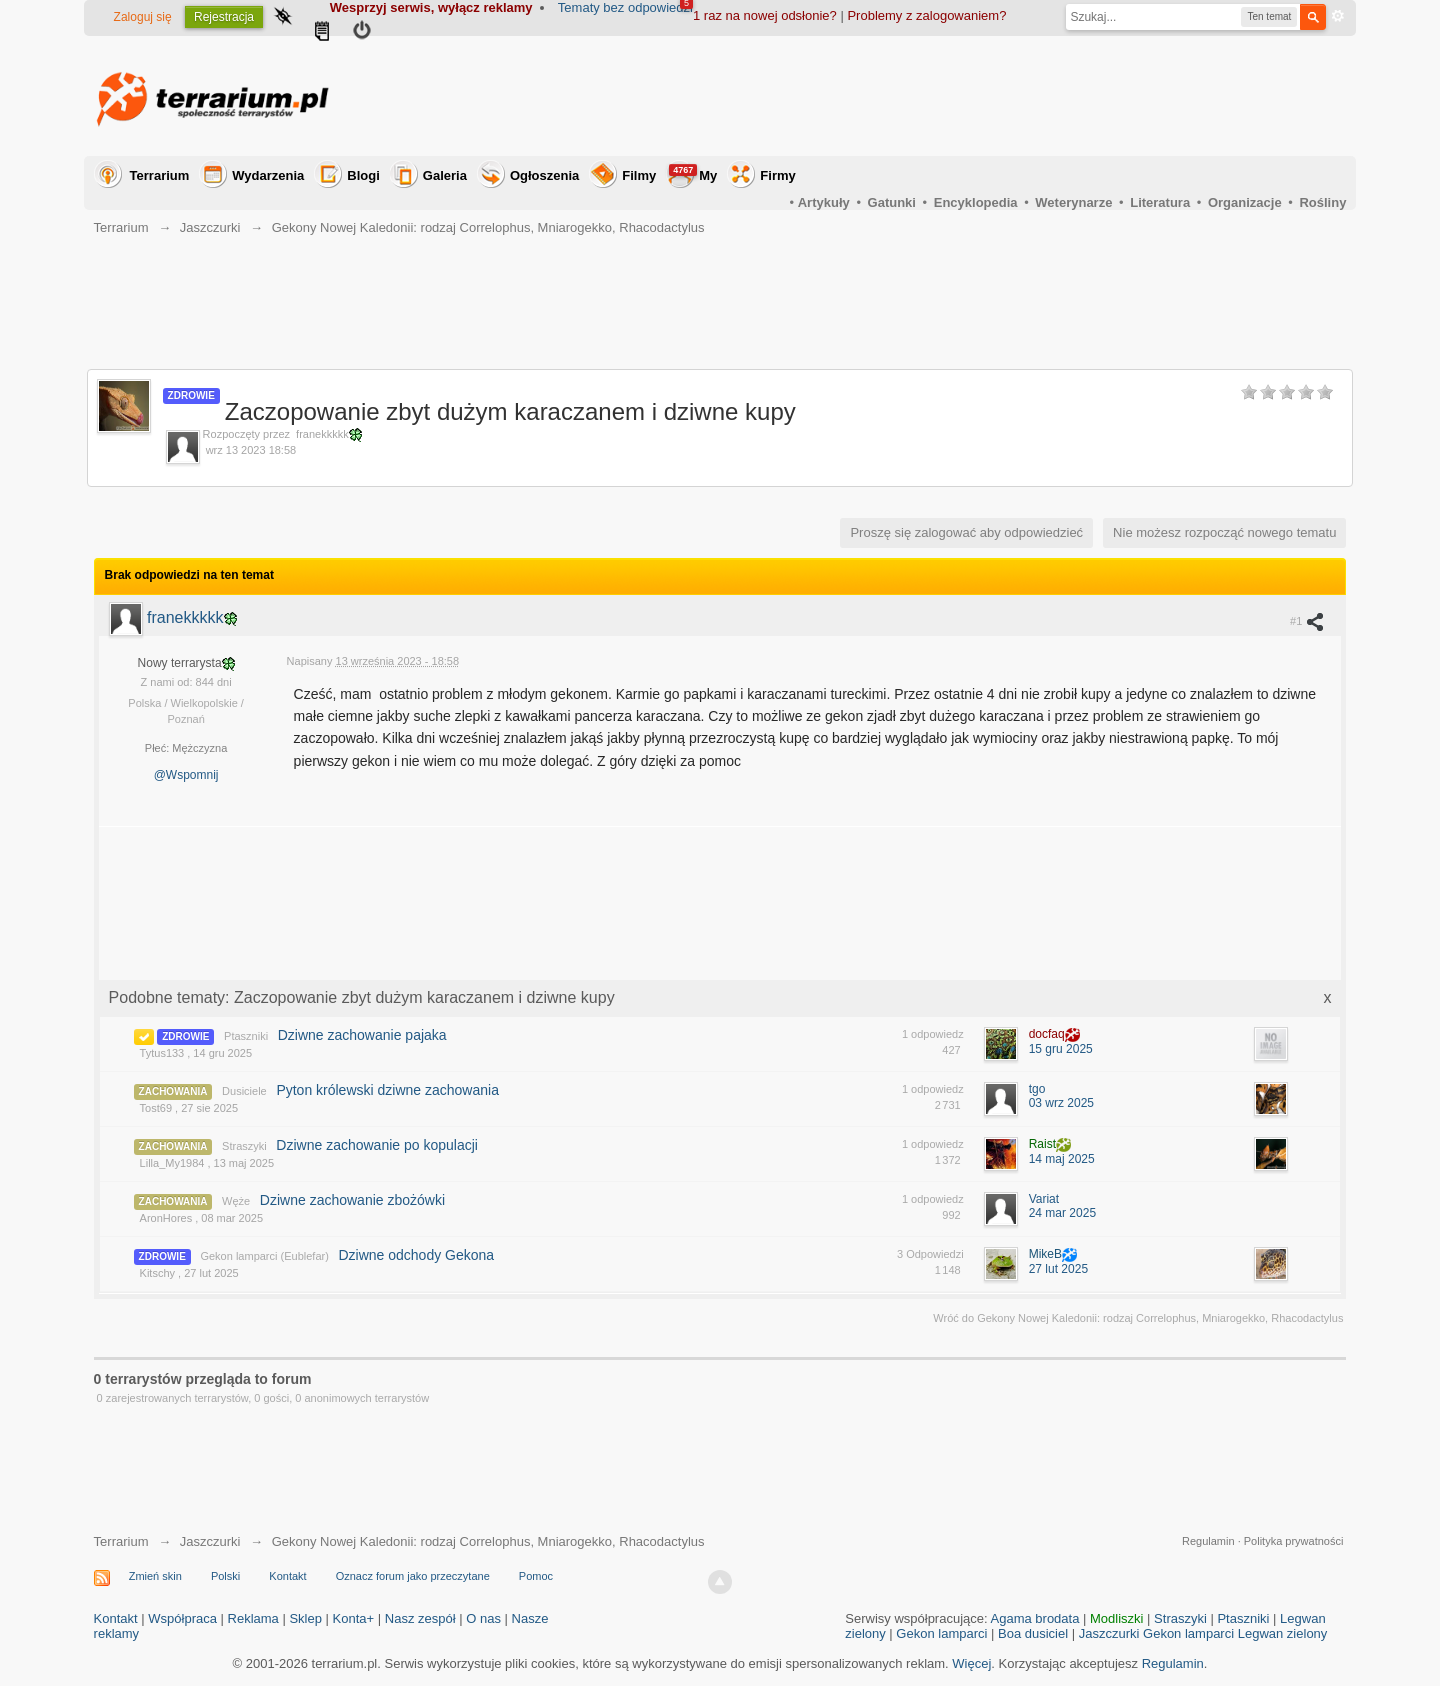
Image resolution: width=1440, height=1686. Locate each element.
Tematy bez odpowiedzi (625, 7)
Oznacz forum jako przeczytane (413, 1576)
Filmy (639, 175)
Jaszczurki (210, 1541)
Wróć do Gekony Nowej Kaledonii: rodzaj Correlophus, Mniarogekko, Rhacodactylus (1138, 1318)
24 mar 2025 (1062, 1213)
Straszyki (244, 1146)
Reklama (253, 1618)
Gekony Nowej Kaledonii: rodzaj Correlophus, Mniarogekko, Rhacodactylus (488, 1541)
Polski (225, 1576)
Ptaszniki (246, 1036)
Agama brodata (1035, 1618)
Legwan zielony (1283, 1633)
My (693, 173)
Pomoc (536, 1576)
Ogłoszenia (544, 175)
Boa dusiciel (1033, 1633)
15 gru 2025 (1061, 1049)
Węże (236, 1201)
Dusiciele (244, 1091)
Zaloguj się (143, 17)
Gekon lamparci (941, 1633)
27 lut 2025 (1058, 1269)
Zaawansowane (1338, 16)
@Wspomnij (186, 775)
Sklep (305, 1618)
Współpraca (182, 1618)
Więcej (971, 1663)
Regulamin (1208, 1541)
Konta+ (354, 1618)
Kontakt (287, 1576)
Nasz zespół (420, 1618)
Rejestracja (224, 17)
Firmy (777, 175)
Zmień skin (155, 1576)
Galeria (445, 175)
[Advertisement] (982, 96)
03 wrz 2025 (1061, 1103)
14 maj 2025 (1062, 1159)
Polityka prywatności (1294, 1541)
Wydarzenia (268, 175)
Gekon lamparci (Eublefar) (264, 1256)
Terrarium (160, 175)
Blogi (363, 175)
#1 (1307, 621)
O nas (483, 1618)
